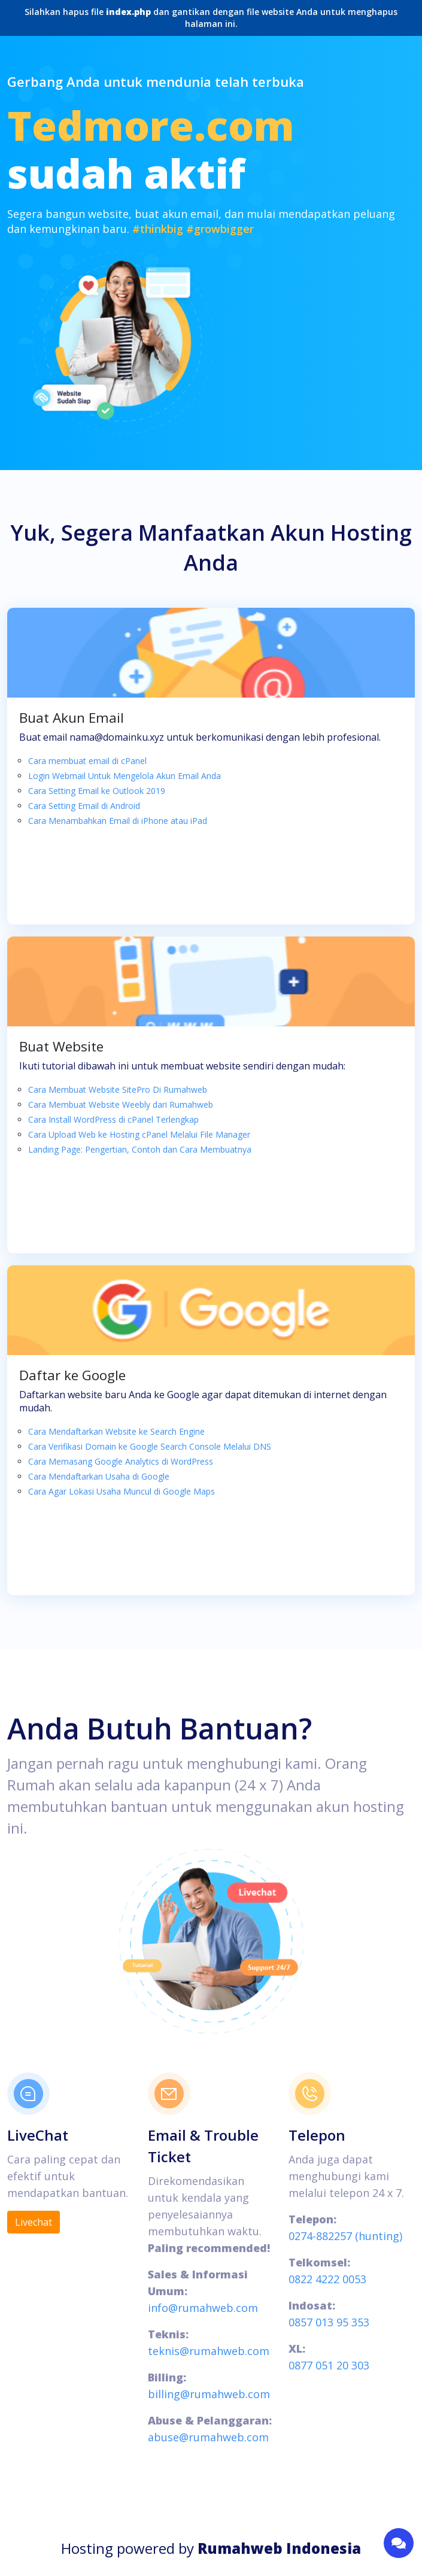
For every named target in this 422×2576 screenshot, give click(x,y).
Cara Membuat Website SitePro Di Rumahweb (117, 1089)
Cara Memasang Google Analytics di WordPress (120, 1461)
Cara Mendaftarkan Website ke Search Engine (116, 1431)
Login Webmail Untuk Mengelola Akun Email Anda (124, 775)
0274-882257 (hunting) (345, 2236)
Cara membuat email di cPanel (87, 760)
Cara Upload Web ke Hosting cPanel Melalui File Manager (139, 1134)
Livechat (33, 2222)
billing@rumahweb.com (209, 2394)
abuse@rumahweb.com (208, 2437)
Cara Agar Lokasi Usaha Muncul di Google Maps (121, 1491)
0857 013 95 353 (329, 2322)
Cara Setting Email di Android (84, 805)
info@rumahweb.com (203, 2308)
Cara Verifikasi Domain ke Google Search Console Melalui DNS (149, 1446)
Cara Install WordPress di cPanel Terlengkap (113, 1119)
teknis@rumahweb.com (208, 2351)
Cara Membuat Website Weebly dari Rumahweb (120, 1104)
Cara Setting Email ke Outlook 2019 (96, 790)
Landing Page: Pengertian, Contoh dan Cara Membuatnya (139, 1149)
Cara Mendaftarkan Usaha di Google (98, 1476)
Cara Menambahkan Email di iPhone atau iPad (117, 820)
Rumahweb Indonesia (279, 2548)
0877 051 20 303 (329, 2365)
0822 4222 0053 (327, 2279)
